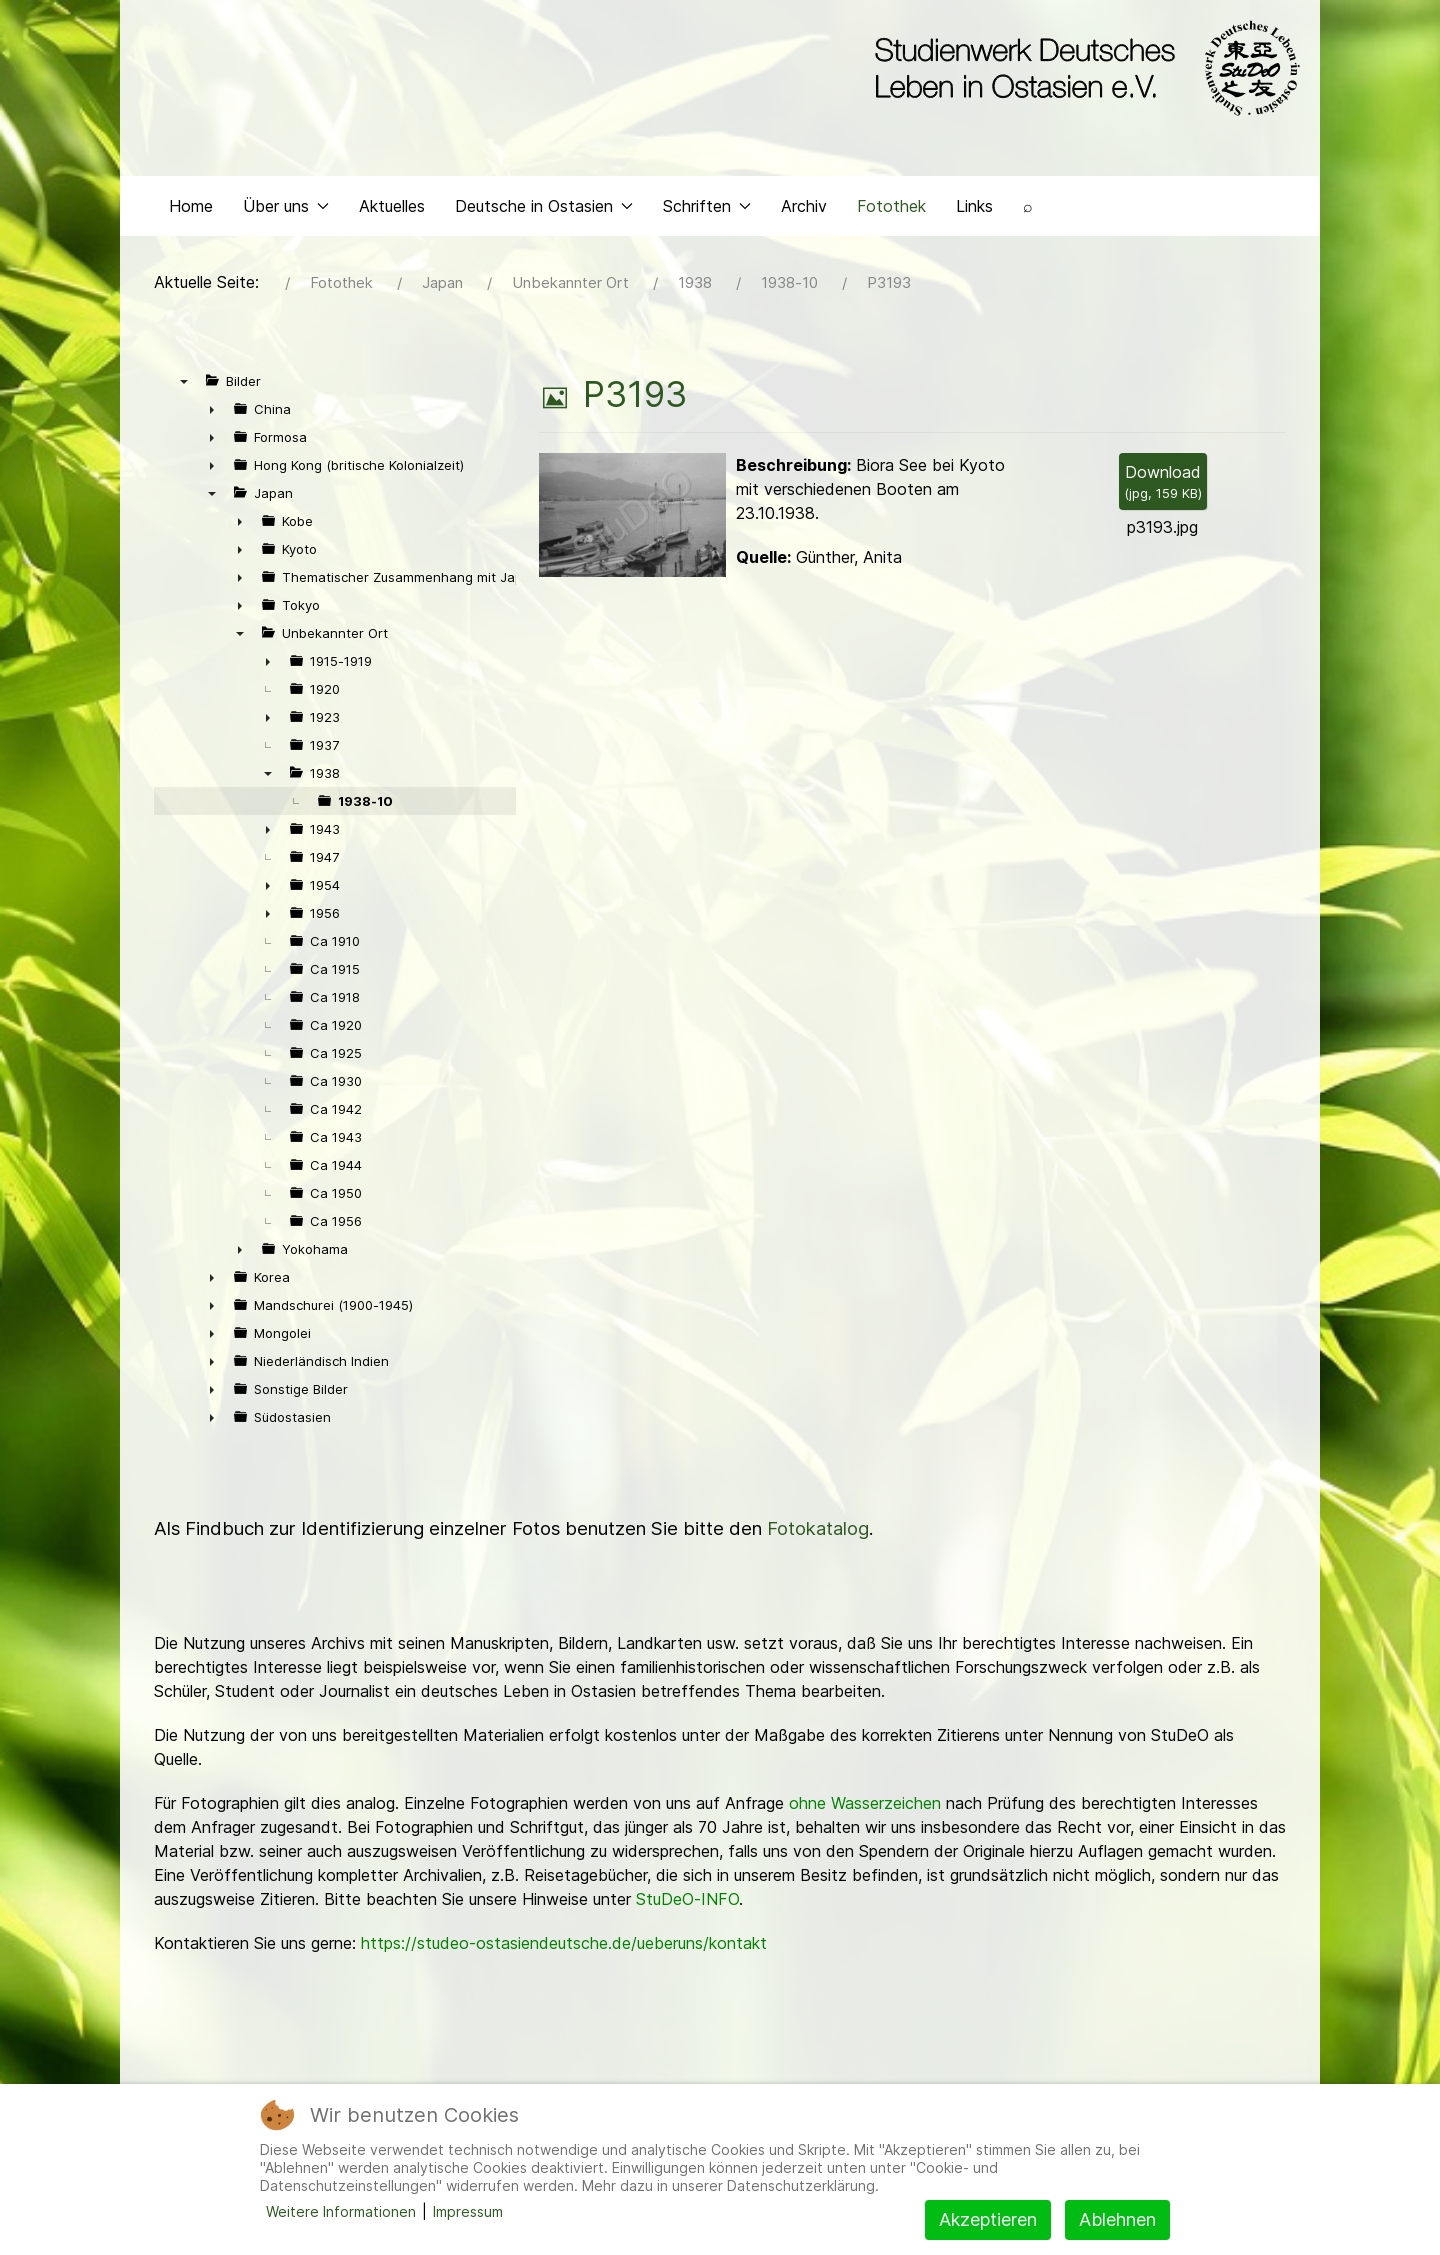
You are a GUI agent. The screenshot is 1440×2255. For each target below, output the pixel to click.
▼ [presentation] (184, 381)
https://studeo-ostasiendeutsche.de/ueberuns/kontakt (564, 1943)
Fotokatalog (818, 1528)
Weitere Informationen (341, 2211)
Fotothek (891, 206)
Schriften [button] (707, 206)
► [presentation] (212, 409)
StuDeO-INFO (687, 1899)
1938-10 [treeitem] (365, 801)
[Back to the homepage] (1082, 68)
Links (974, 206)
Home (191, 206)
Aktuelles (392, 206)
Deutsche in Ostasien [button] (544, 206)
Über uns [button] (286, 206)
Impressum (468, 2211)
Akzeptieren (988, 2219)
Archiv (804, 206)
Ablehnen (1117, 2219)
